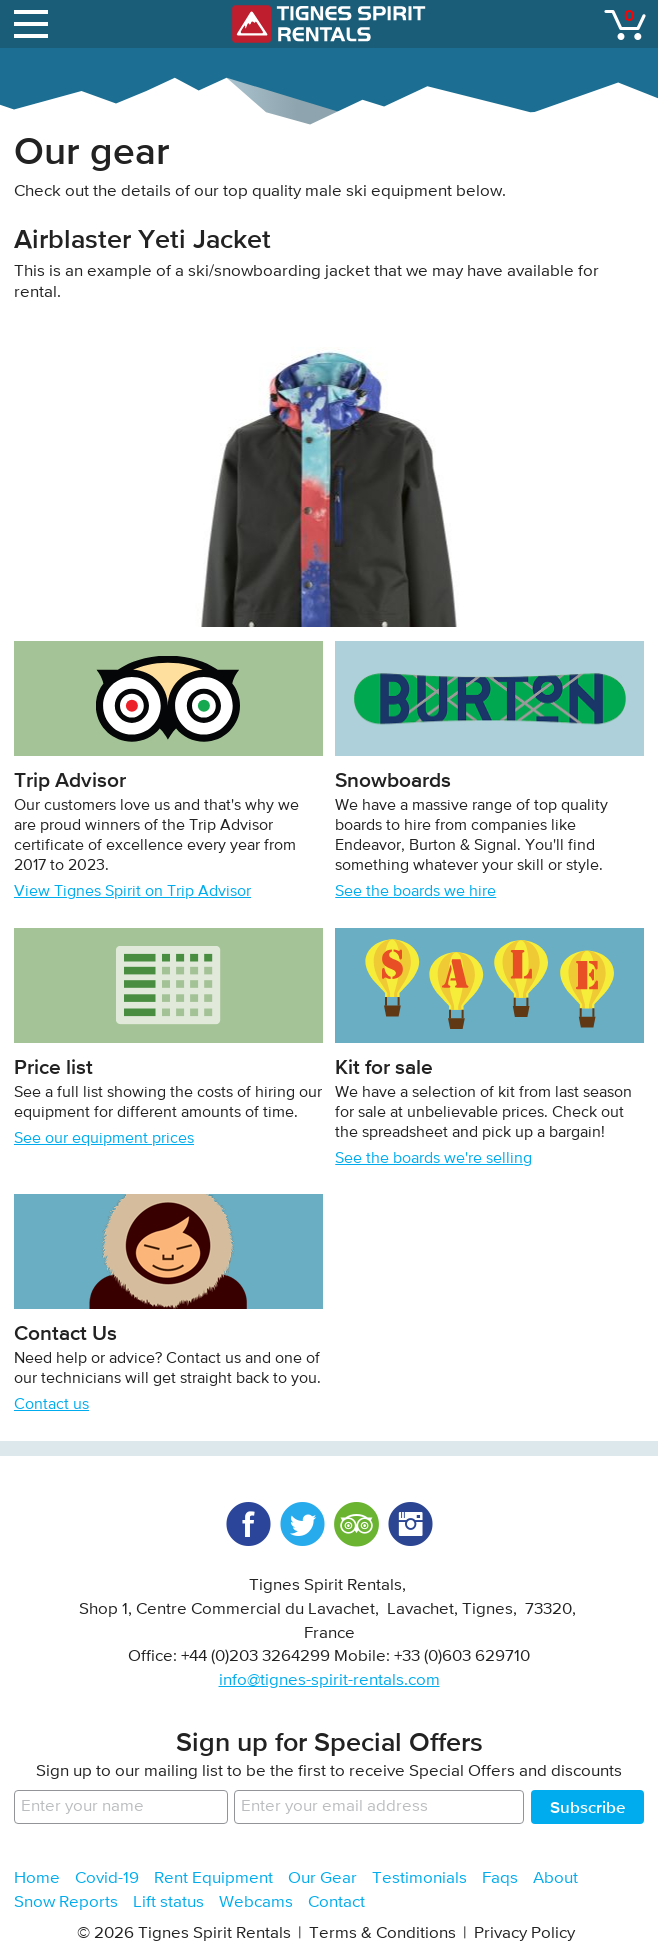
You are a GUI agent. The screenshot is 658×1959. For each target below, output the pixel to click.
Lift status (168, 1902)
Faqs (500, 1878)
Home (37, 1878)
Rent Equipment (213, 1878)
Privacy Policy (524, 1933)
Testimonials (419, 1878)
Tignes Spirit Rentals (329, 24)
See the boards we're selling (433, 1159)
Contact (336, 1902)
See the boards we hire (415, 892)
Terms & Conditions (382, 1933)
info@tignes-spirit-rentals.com (329, 1680)
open (34, 20)
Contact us (51, 1405)
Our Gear (322, 1878)
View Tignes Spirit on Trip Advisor (132, 892)
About (555, 1878)
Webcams (256, 1902)
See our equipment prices (104, 1139)
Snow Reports (66, 1902)
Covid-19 (107, 1878)
